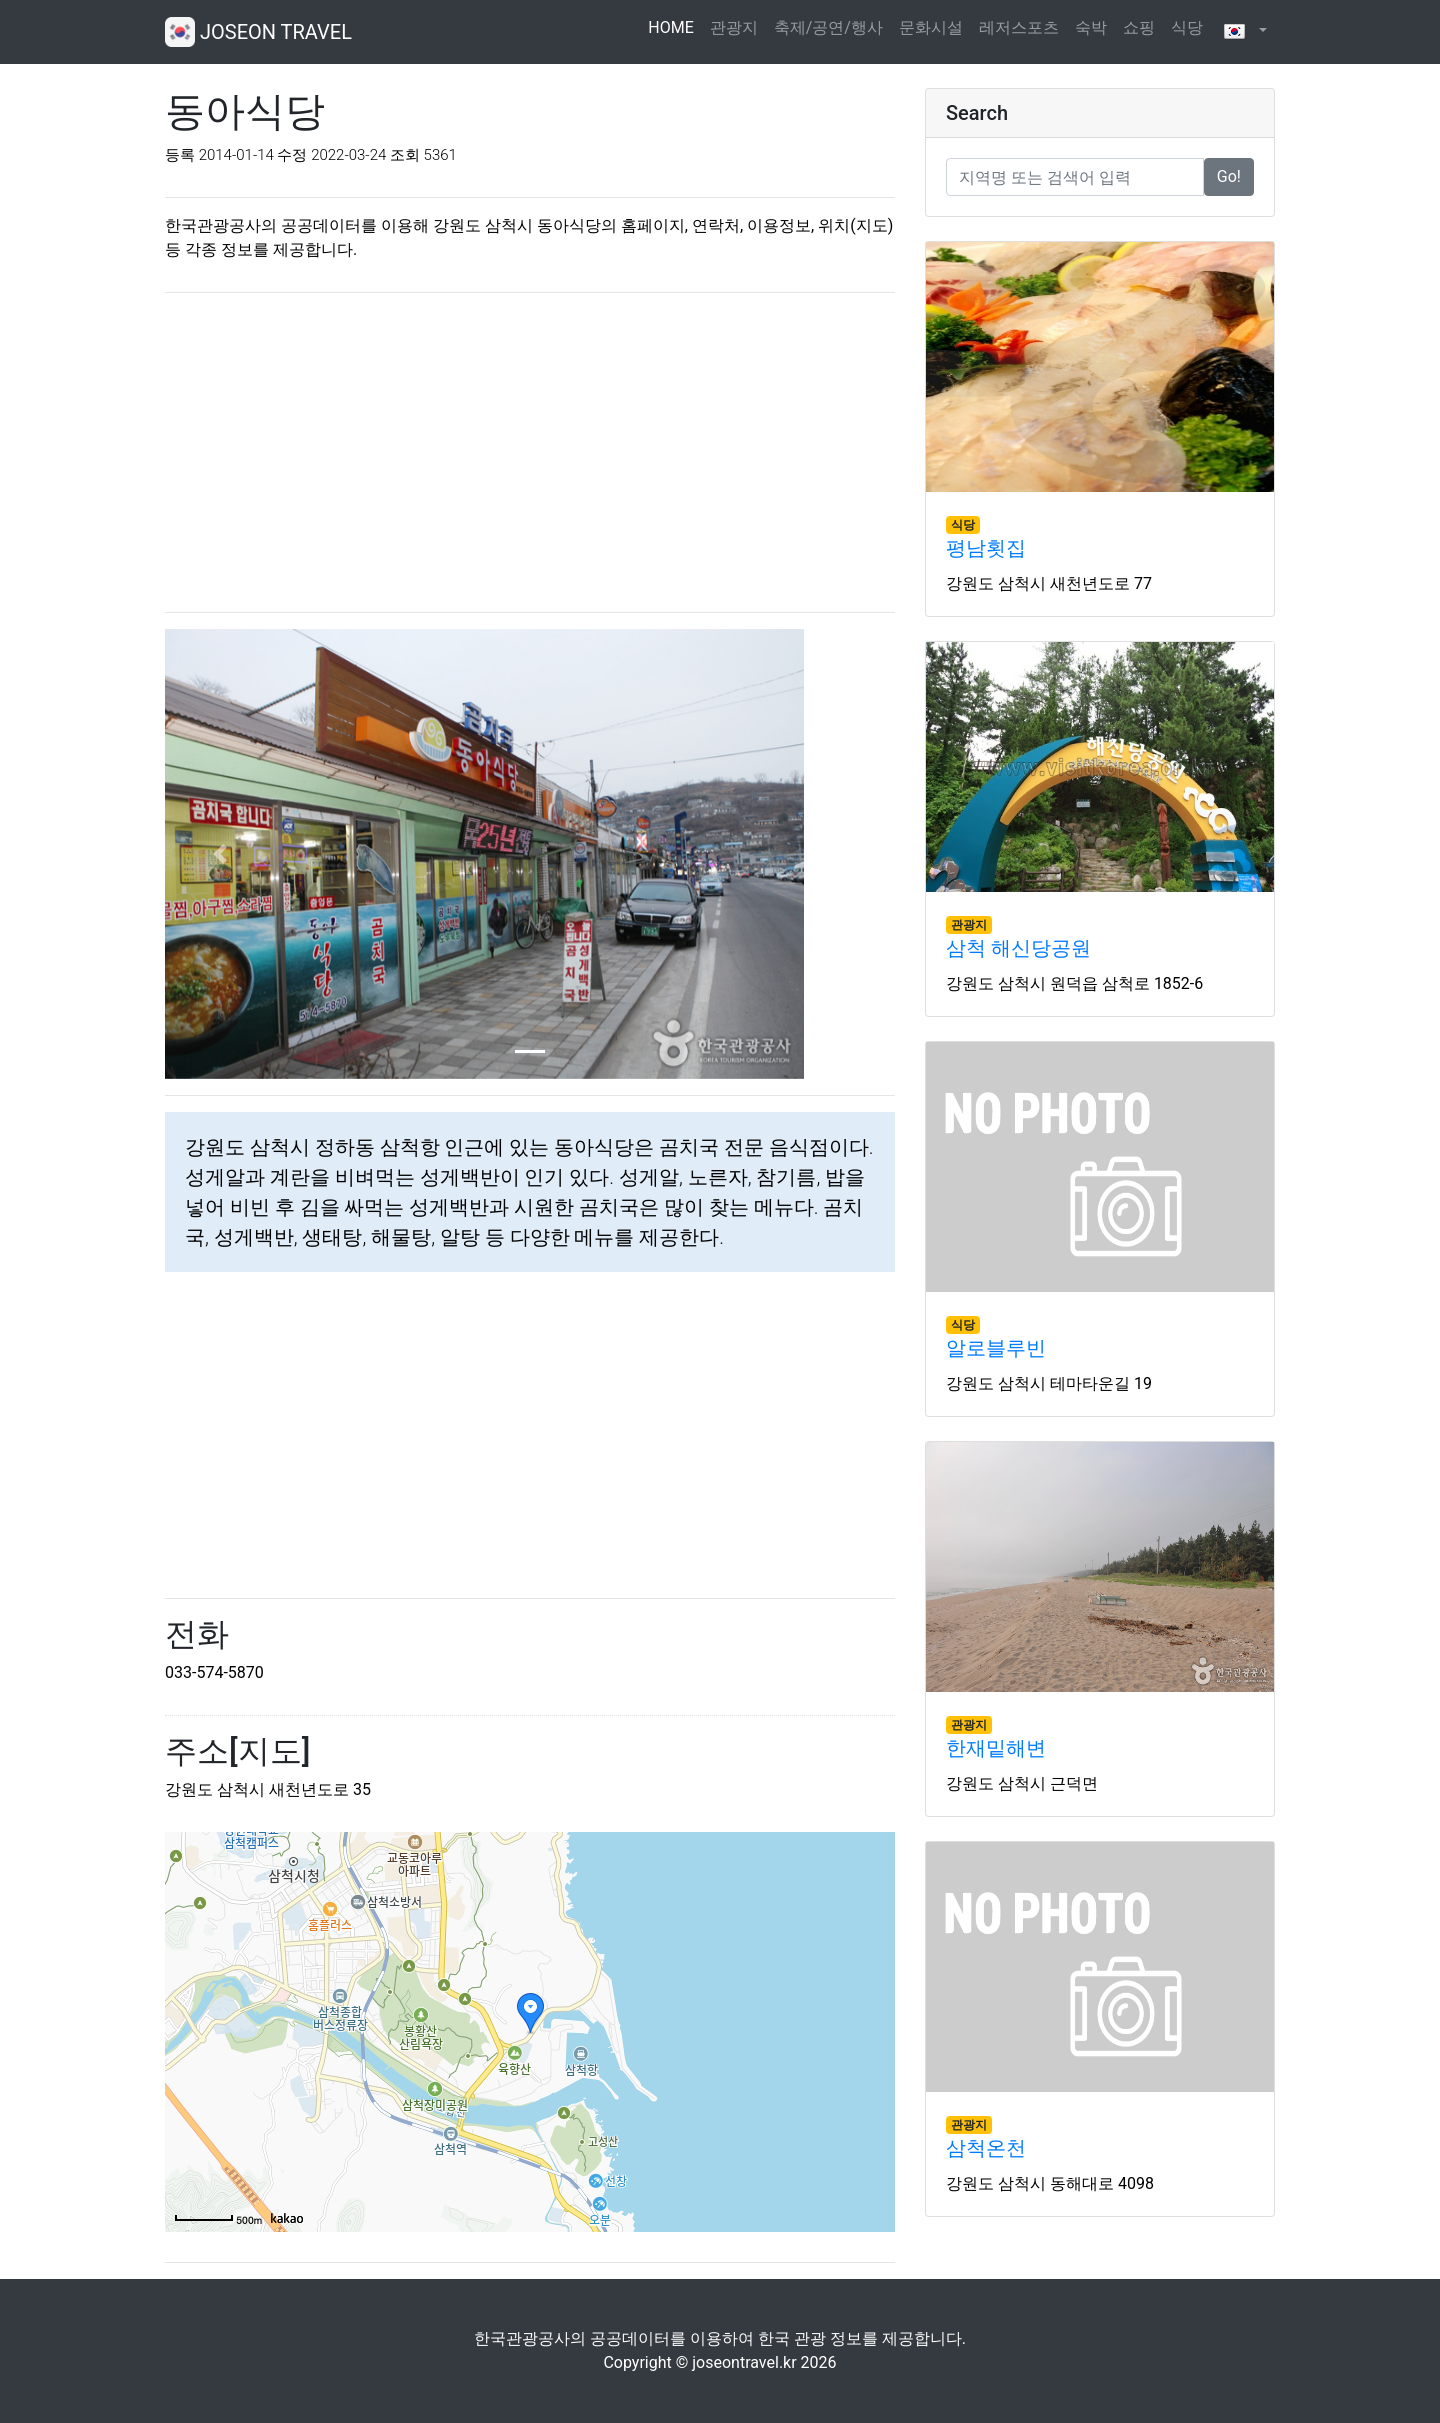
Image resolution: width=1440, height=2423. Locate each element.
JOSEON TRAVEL (258, 32)
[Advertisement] (530, 449)
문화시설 (931, 27)
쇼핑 (1139, 27)
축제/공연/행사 (828, 27)
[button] (1243, 32)
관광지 (734, 27)
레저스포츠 (1019, 27)
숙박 (1091, 27)
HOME (674, 26)
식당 (1187, 27)
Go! (1229, 176)
